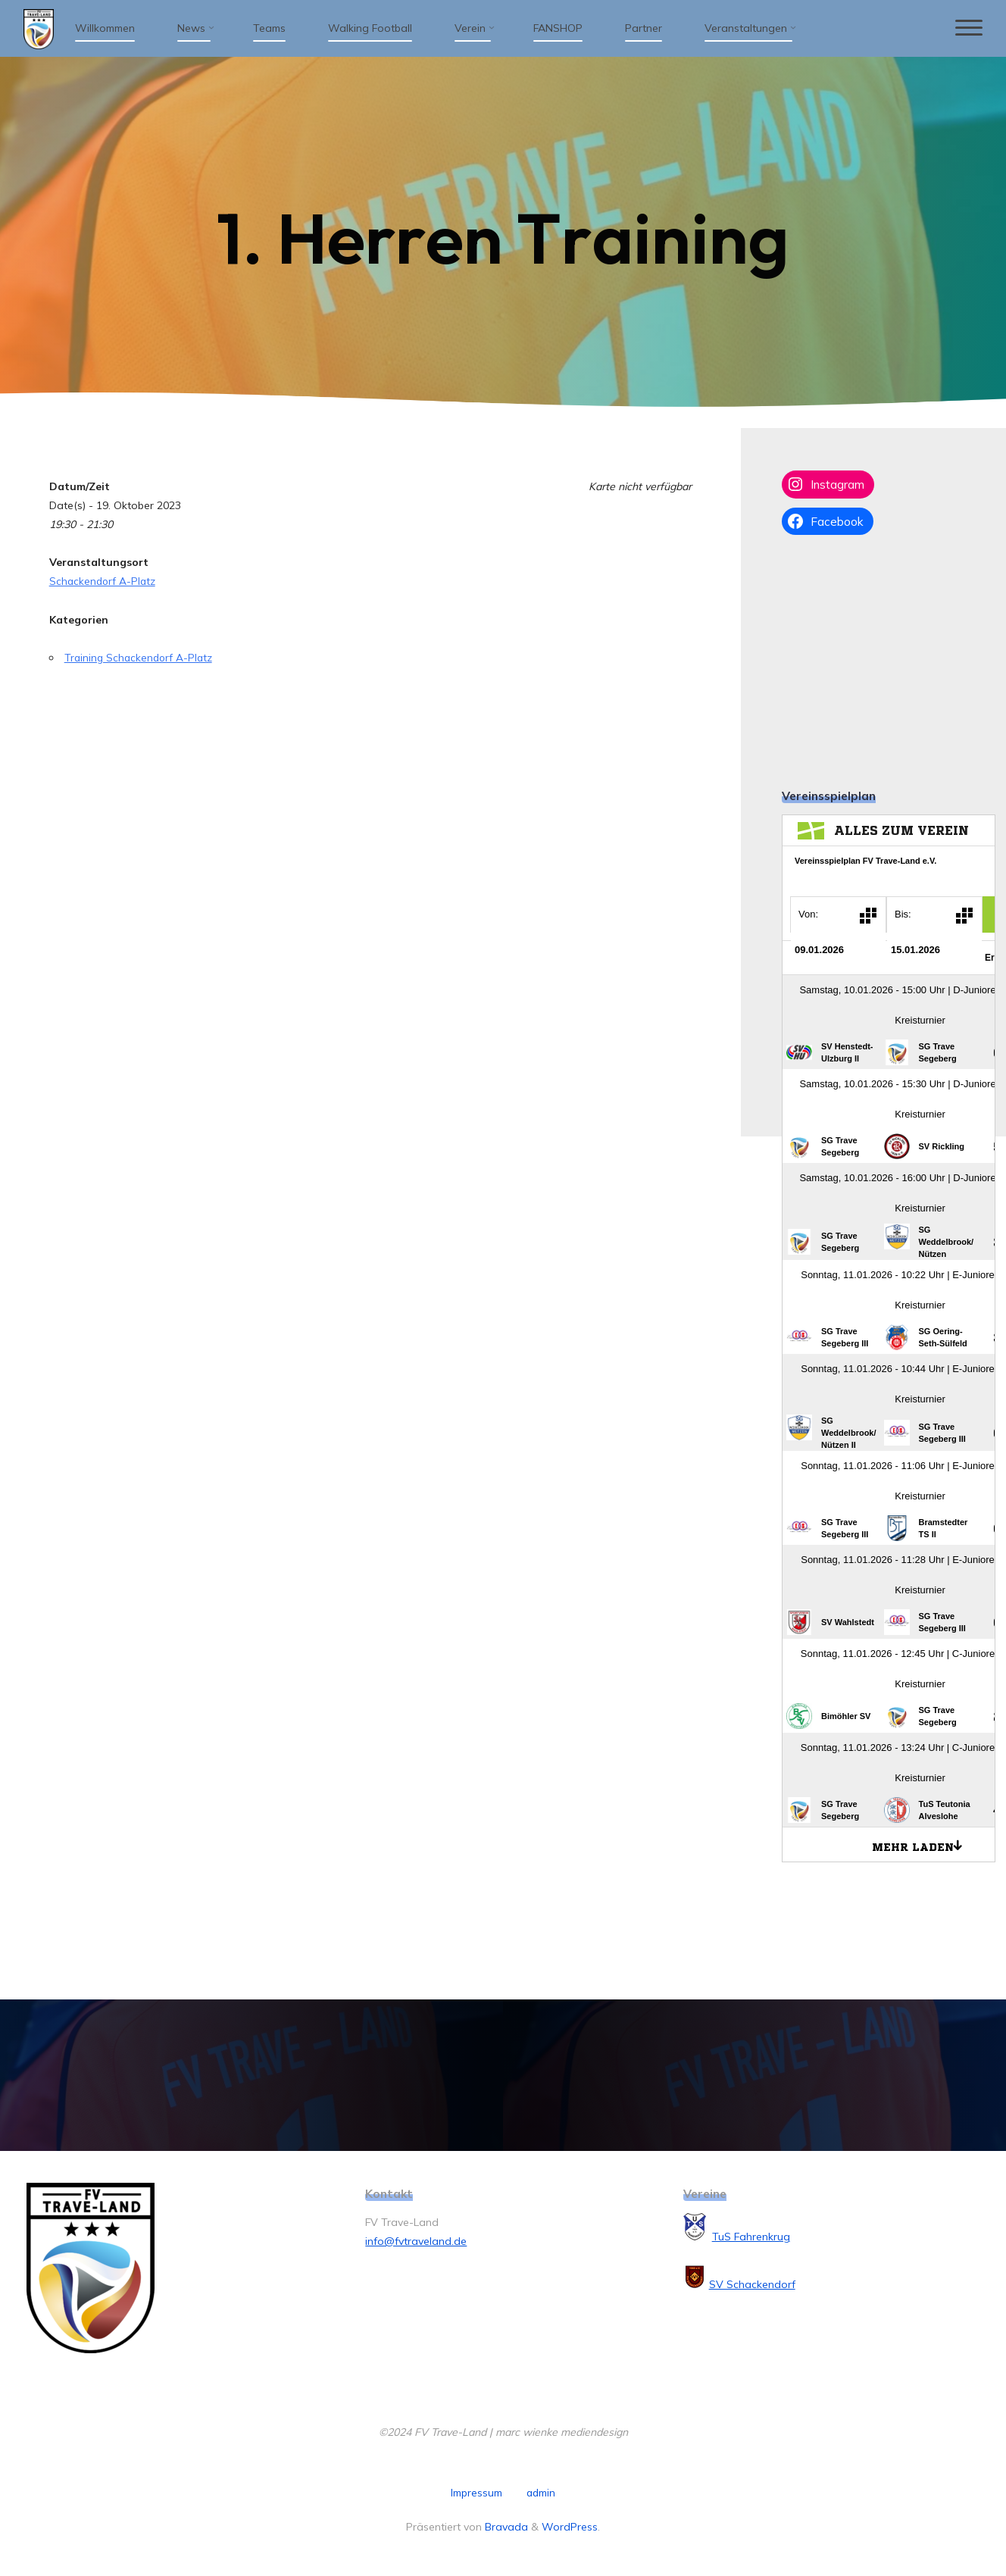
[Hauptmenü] (965, 28)
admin (541, 2492)
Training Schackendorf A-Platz (140, 657)
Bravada (505, 2526)
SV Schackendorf (752, 2284)
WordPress (570, 2526)
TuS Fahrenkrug (751, 2236)
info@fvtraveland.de (416, 2241)
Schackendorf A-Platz (104, 581)
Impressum (475, 2492)
